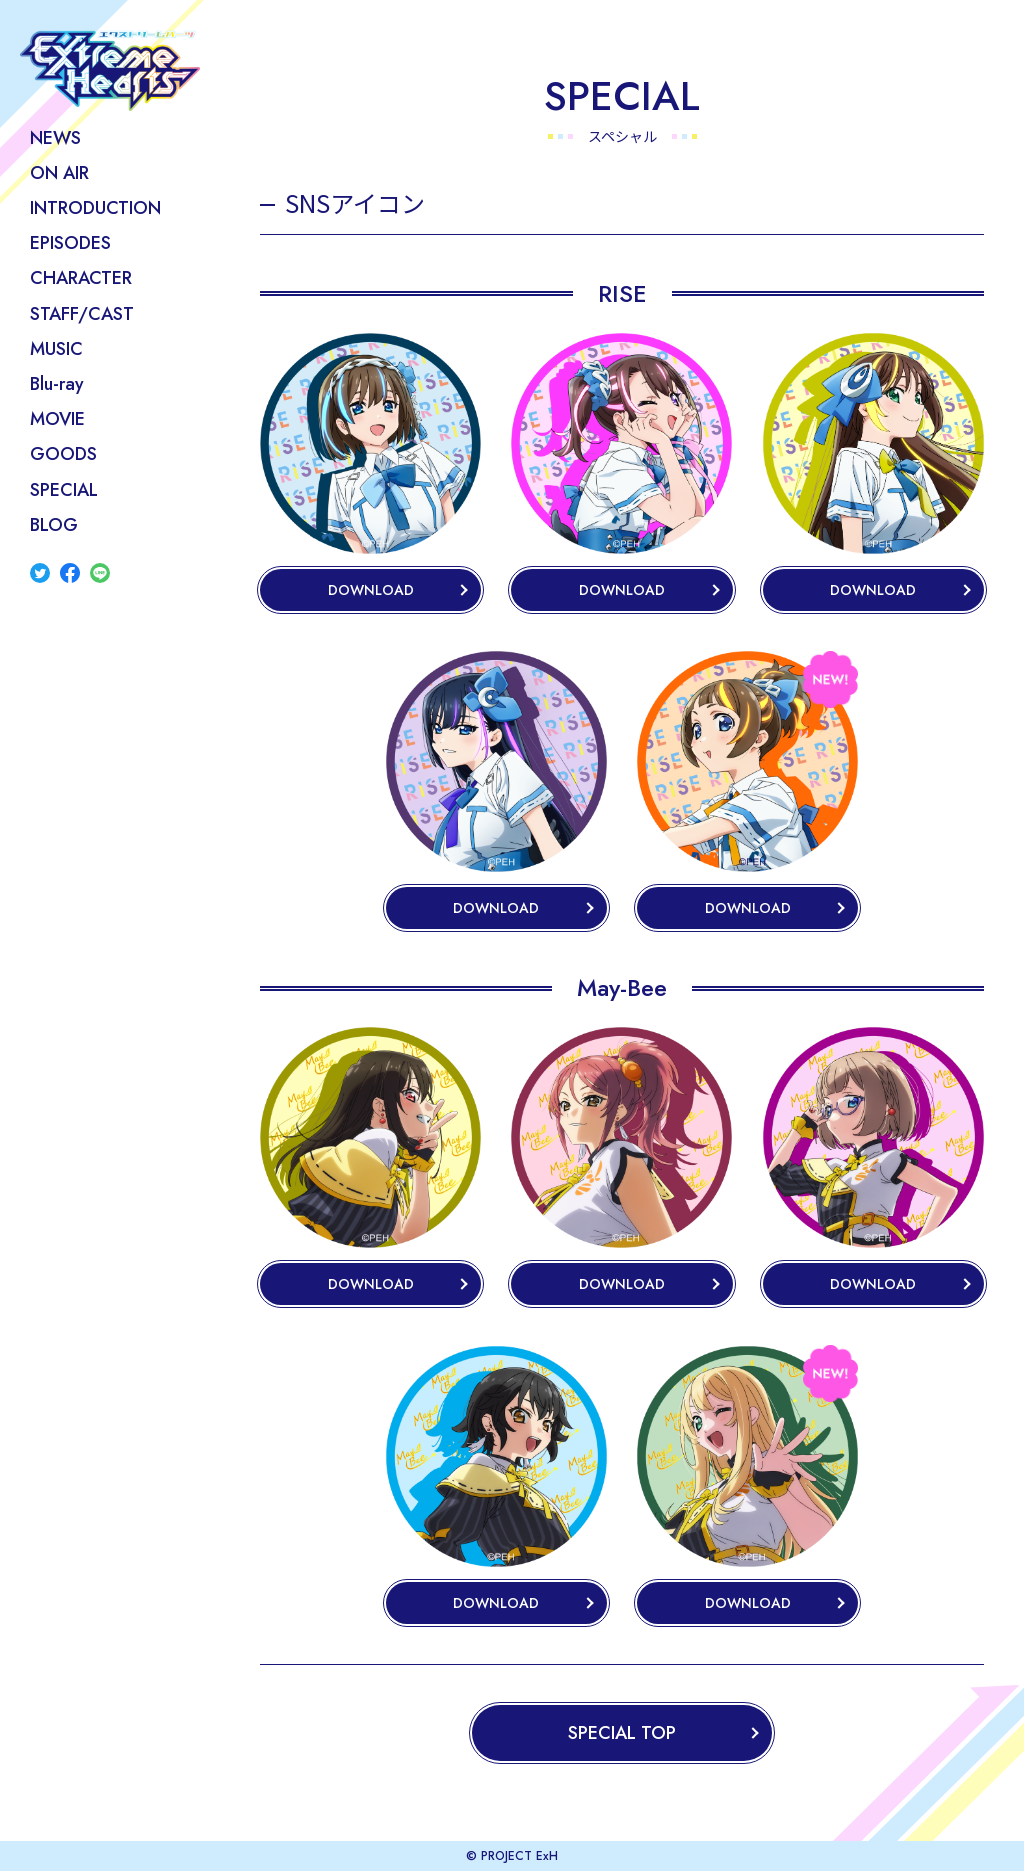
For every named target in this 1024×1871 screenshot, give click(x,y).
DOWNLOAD (371, 590)
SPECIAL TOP (622, 1733)
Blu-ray (57, 384)
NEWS (55, 138)
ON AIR (59, 173)
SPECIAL (64, 490)
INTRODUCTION (95, 208)
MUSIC (56, 349)
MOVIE (57, 419)
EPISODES (70, 243)
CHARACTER (81, 278)
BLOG (54, 525)
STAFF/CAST (82, 314)
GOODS (63, 454)
